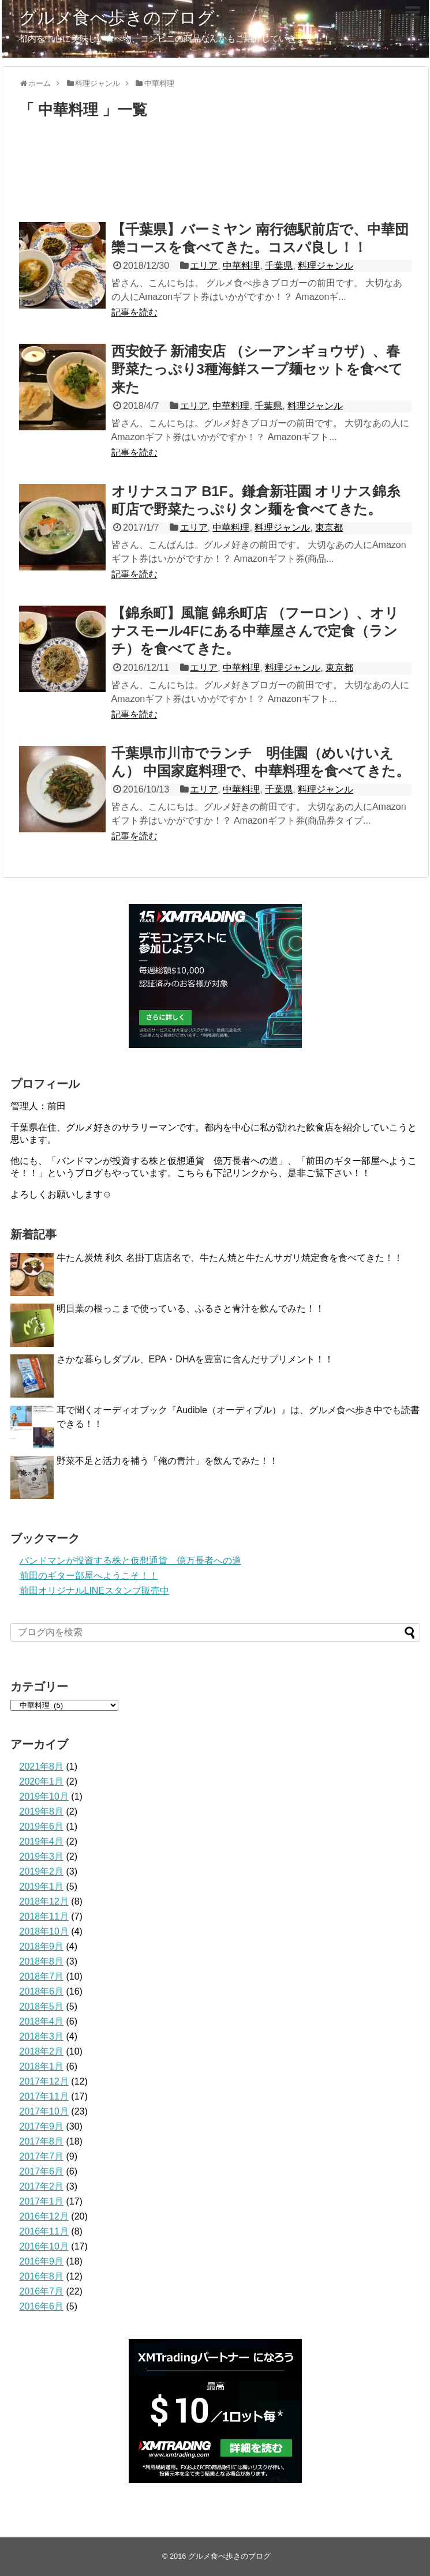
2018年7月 (42, 1976)
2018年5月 (42, 2006)
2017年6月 (42, 2171)
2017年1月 (42, 2201)
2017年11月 (44, 2096)
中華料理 (241, 266)
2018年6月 (42, 1991)
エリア (204, 266)
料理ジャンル (325, 266)
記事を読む (134, 312)
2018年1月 (42, 2066)
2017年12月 (44, 2081)
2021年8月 (42, 1766)
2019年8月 (42, 1811)
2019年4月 (42, 1841)
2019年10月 (44, 1796)
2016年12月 (44, 2216)
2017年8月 (42, 2141)
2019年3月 (42, 1856)
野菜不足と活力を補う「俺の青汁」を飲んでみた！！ (167, 1461)
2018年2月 (42, 2051)
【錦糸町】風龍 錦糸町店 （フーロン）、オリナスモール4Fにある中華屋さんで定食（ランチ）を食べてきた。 (255, 630)
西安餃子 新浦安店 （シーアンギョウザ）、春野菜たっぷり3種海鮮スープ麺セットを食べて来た (257, 369)
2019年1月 (42, 1886)
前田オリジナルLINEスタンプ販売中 (95, 1590)
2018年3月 (42, 2036)
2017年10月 (44, 2111)
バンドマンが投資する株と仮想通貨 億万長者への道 (130, 1560)
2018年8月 (42, 1961)
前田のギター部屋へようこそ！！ (89, 1575)
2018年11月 (44, 1916)
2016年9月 (42, 2261)
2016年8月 (42, 2276)
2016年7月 (42, 2291)
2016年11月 (44, 2231)
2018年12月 (44, 1901)
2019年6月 (42, 1826)
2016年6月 (42, 2306)
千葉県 (279, 266)
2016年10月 (44, 2246)
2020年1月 (42, 1781)
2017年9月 (42, 2126)
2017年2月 (42, 2186)
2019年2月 (42, 1871)
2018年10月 (44, 1931)
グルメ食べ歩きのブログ (117, 17)
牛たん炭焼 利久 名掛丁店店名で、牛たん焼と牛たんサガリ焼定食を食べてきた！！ (230, 1258)
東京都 (329, 527)
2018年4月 (42, 2021)
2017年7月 (42, 2156)
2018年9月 (42, 1946)
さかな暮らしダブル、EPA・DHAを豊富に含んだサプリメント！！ (195, 1359)
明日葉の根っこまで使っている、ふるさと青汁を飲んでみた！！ (190, 1308)
